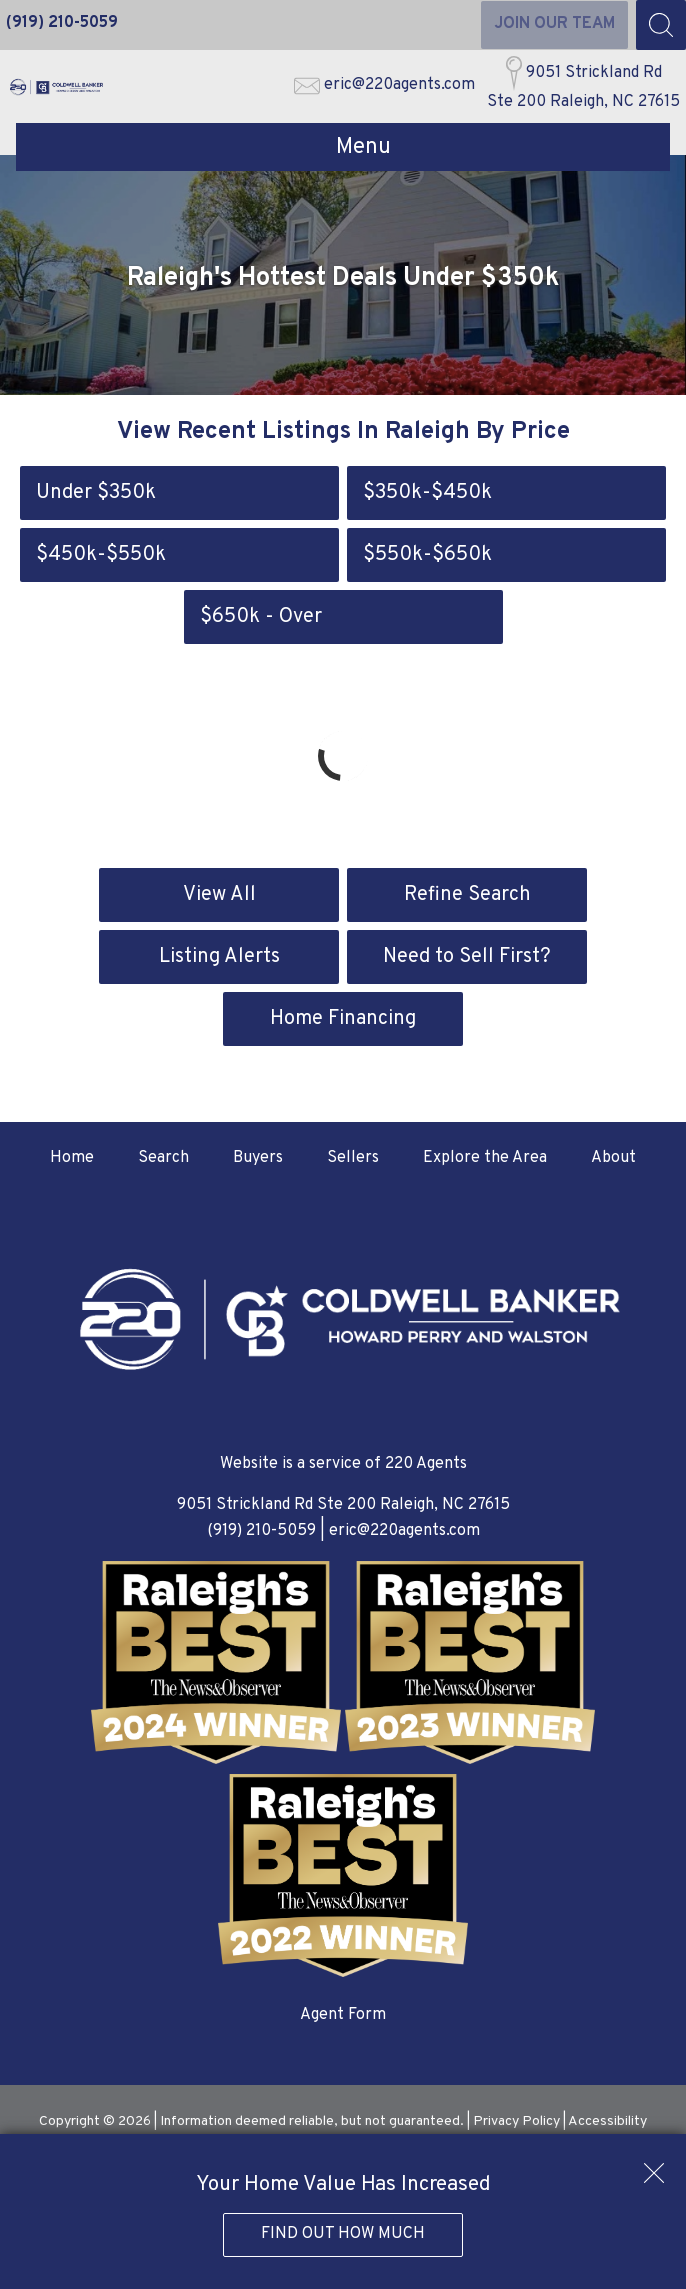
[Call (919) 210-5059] (62, 25)
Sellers (353, 1158)
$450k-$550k (101, 555)
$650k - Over (261, 617)
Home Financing (343, 1019)
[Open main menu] (343, 147)
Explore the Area (485, 1158)
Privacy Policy (516, 2121)
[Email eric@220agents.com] (384, 86)
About (613, 1158)
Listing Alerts (219, 957)
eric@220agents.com (404, 1531)
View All (219, 895)
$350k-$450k (427, 493)
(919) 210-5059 (261, 1531)
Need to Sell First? (467, 957)
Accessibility (607, 2121)
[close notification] (654, 2166)
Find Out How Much (343, 2234)
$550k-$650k (427, 555)
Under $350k (96, 493)
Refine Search (467, 895)
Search (163, 1158)
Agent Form (343, 2015)
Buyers (258, 1158)
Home (72, 1158)
